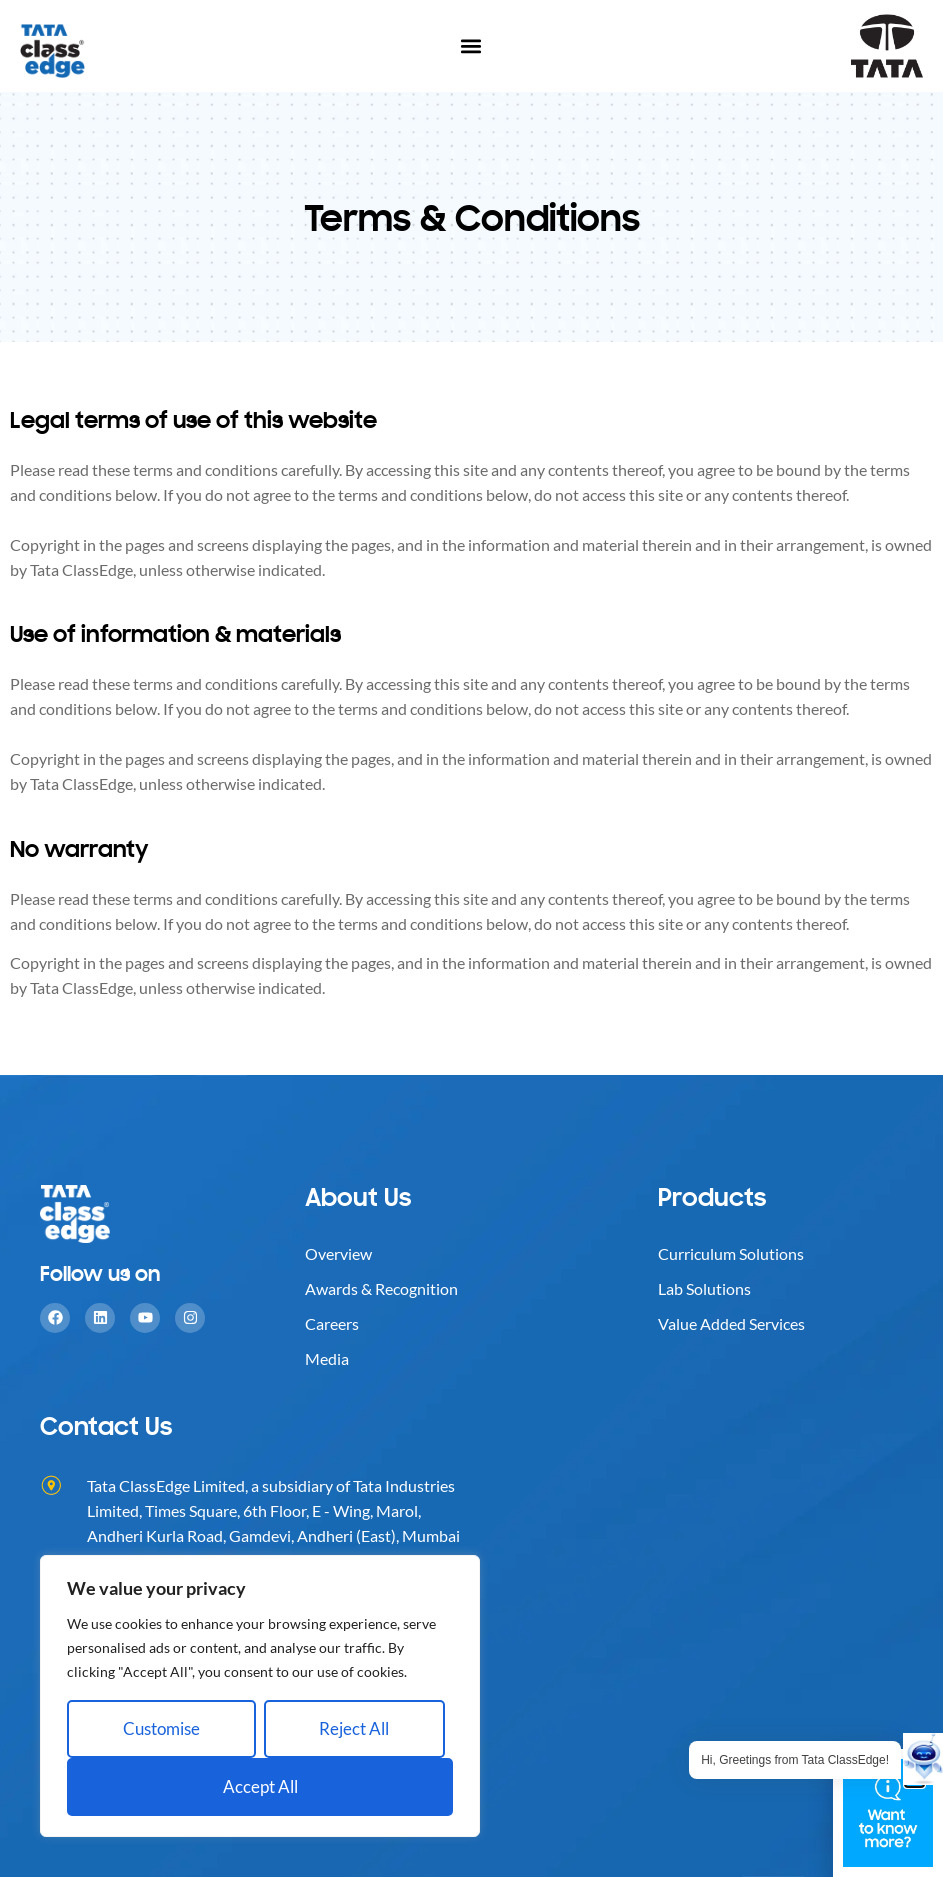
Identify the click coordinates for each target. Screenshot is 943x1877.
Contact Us (106, 1425)
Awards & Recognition (381, 1288)
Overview (338, 1253)
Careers (332, 1323)
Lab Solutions (704, 1288)
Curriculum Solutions (731, 1253)
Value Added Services (731, 1323)
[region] (260, 1696)
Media (327, 1358)
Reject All (354, 1728)
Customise (161, 1728)
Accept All (260, 1786)
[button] (471, 46)
